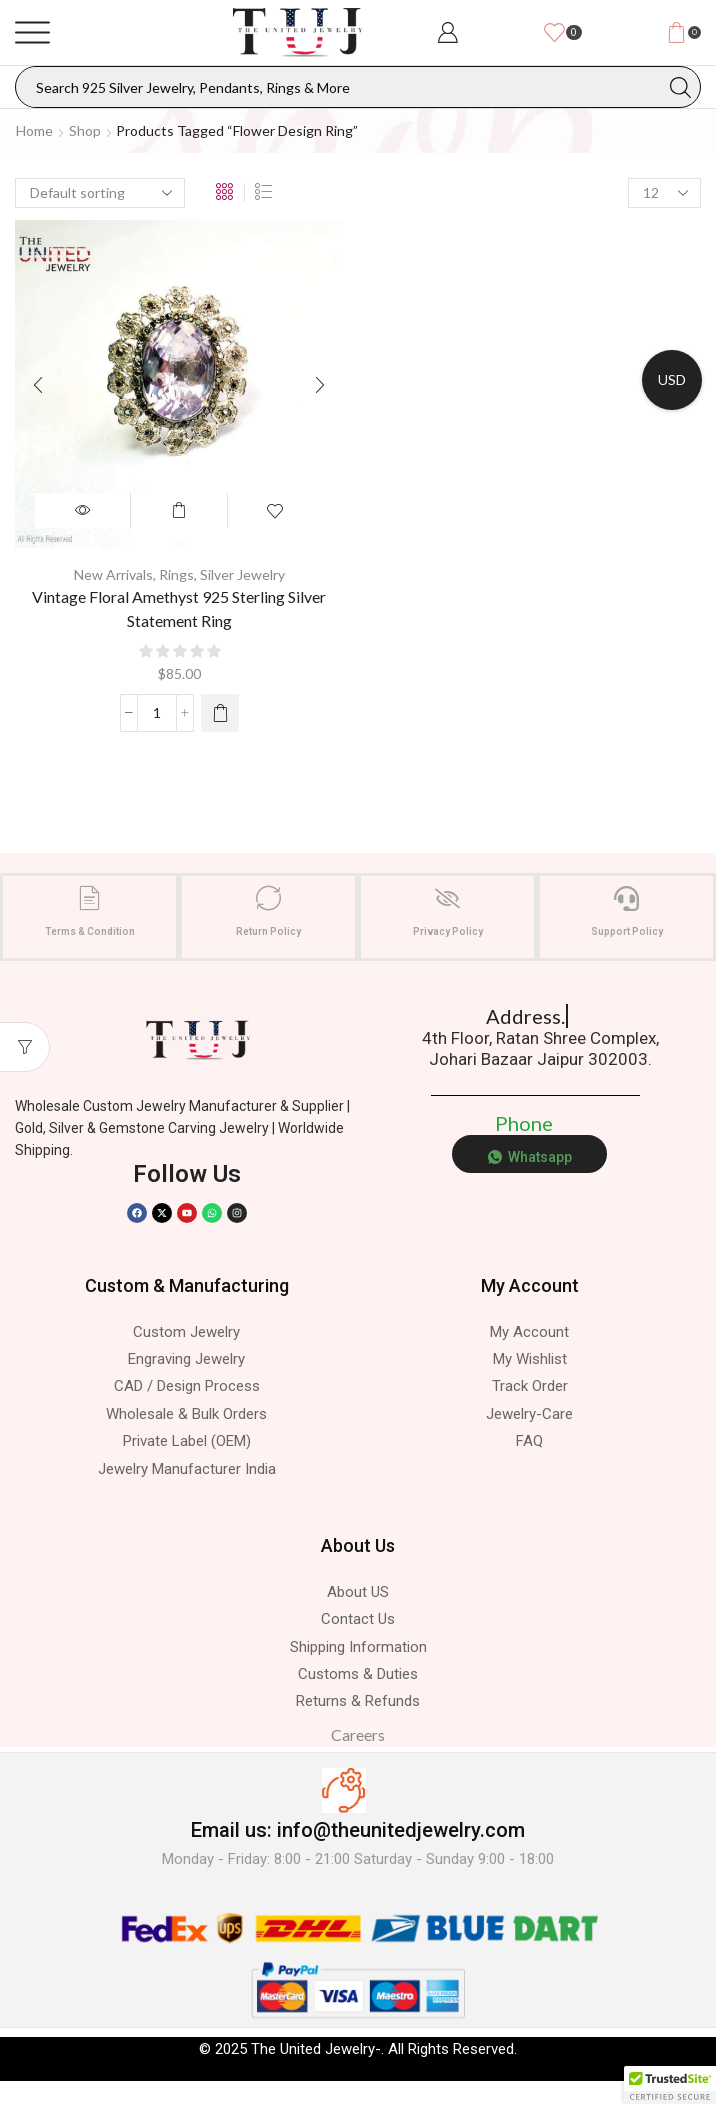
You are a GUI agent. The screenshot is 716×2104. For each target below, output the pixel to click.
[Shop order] (100, 193)
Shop (85, 130)
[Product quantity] (157, 713)
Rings (176, 574)
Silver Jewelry (242, 574)
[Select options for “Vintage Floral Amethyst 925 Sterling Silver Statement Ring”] (220, 713)
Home (34, 130)
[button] (670, 2085)
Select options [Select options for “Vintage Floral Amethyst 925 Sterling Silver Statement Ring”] (179, 511)
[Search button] (680, 87)
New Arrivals (113, 574)
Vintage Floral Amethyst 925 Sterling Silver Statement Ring (179, 608)
